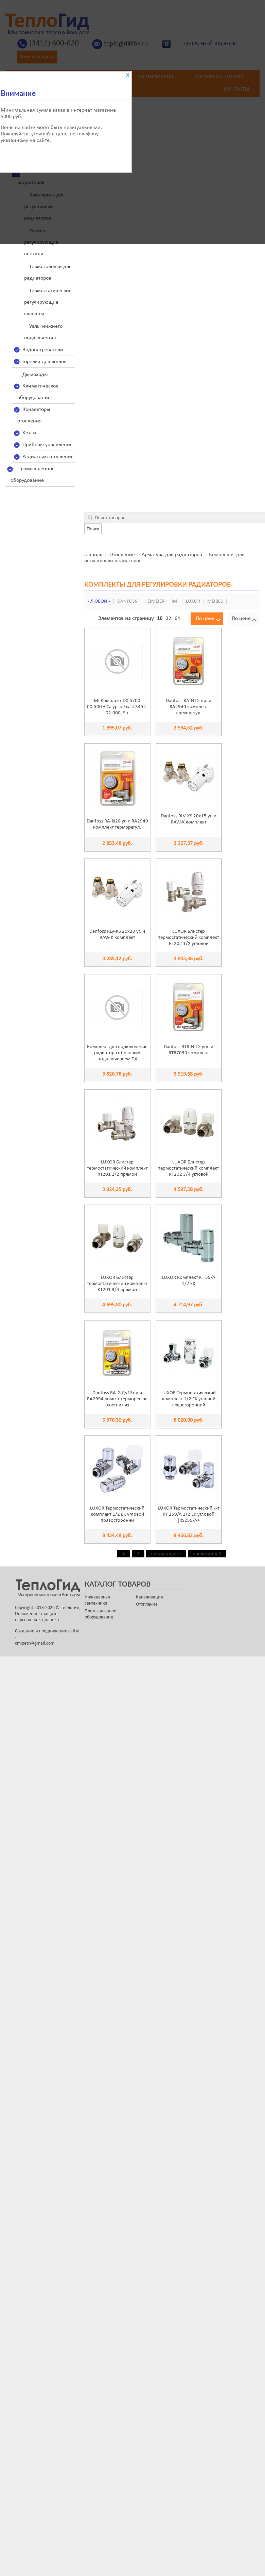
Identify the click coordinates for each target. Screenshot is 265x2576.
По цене (205, 618)
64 (177, 618)
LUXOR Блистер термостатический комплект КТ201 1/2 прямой (117, 1168)
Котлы (29, 433)
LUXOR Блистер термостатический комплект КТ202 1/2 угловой (188, 937)
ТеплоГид (70, 1607)
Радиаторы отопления (48, 456)
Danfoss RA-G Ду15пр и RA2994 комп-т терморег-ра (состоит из (117, 1399)
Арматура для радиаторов (172, 554)
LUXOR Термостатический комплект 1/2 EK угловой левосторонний (188, 1399)
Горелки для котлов (44, 361)
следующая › (166, 1553)
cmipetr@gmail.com (34, 1643)
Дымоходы (35, 374)
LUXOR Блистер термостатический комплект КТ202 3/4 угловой (188, 1168)
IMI (175, 601)
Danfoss (127, 601)
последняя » (207, 1553)
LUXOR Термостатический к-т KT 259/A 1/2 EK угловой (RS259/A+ (188, 1514)
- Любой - (99, 601)
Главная (93, 554)
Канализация (149, 1597)
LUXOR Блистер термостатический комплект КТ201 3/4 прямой (117, 1283)
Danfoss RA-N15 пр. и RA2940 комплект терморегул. (188, 707)
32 (168, 618)
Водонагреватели (42, 350)
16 (159, 618)
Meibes (215, 601)
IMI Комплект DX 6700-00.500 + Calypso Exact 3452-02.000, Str (117, 707)
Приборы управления (47, 445)
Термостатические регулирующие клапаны (48, 302)
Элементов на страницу (126, 618)
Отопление (122, 554)
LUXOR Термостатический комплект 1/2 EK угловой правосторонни (117, 1514)
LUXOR (193, 601)
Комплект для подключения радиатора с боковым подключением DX (117, 1053)
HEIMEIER (154, 601)
